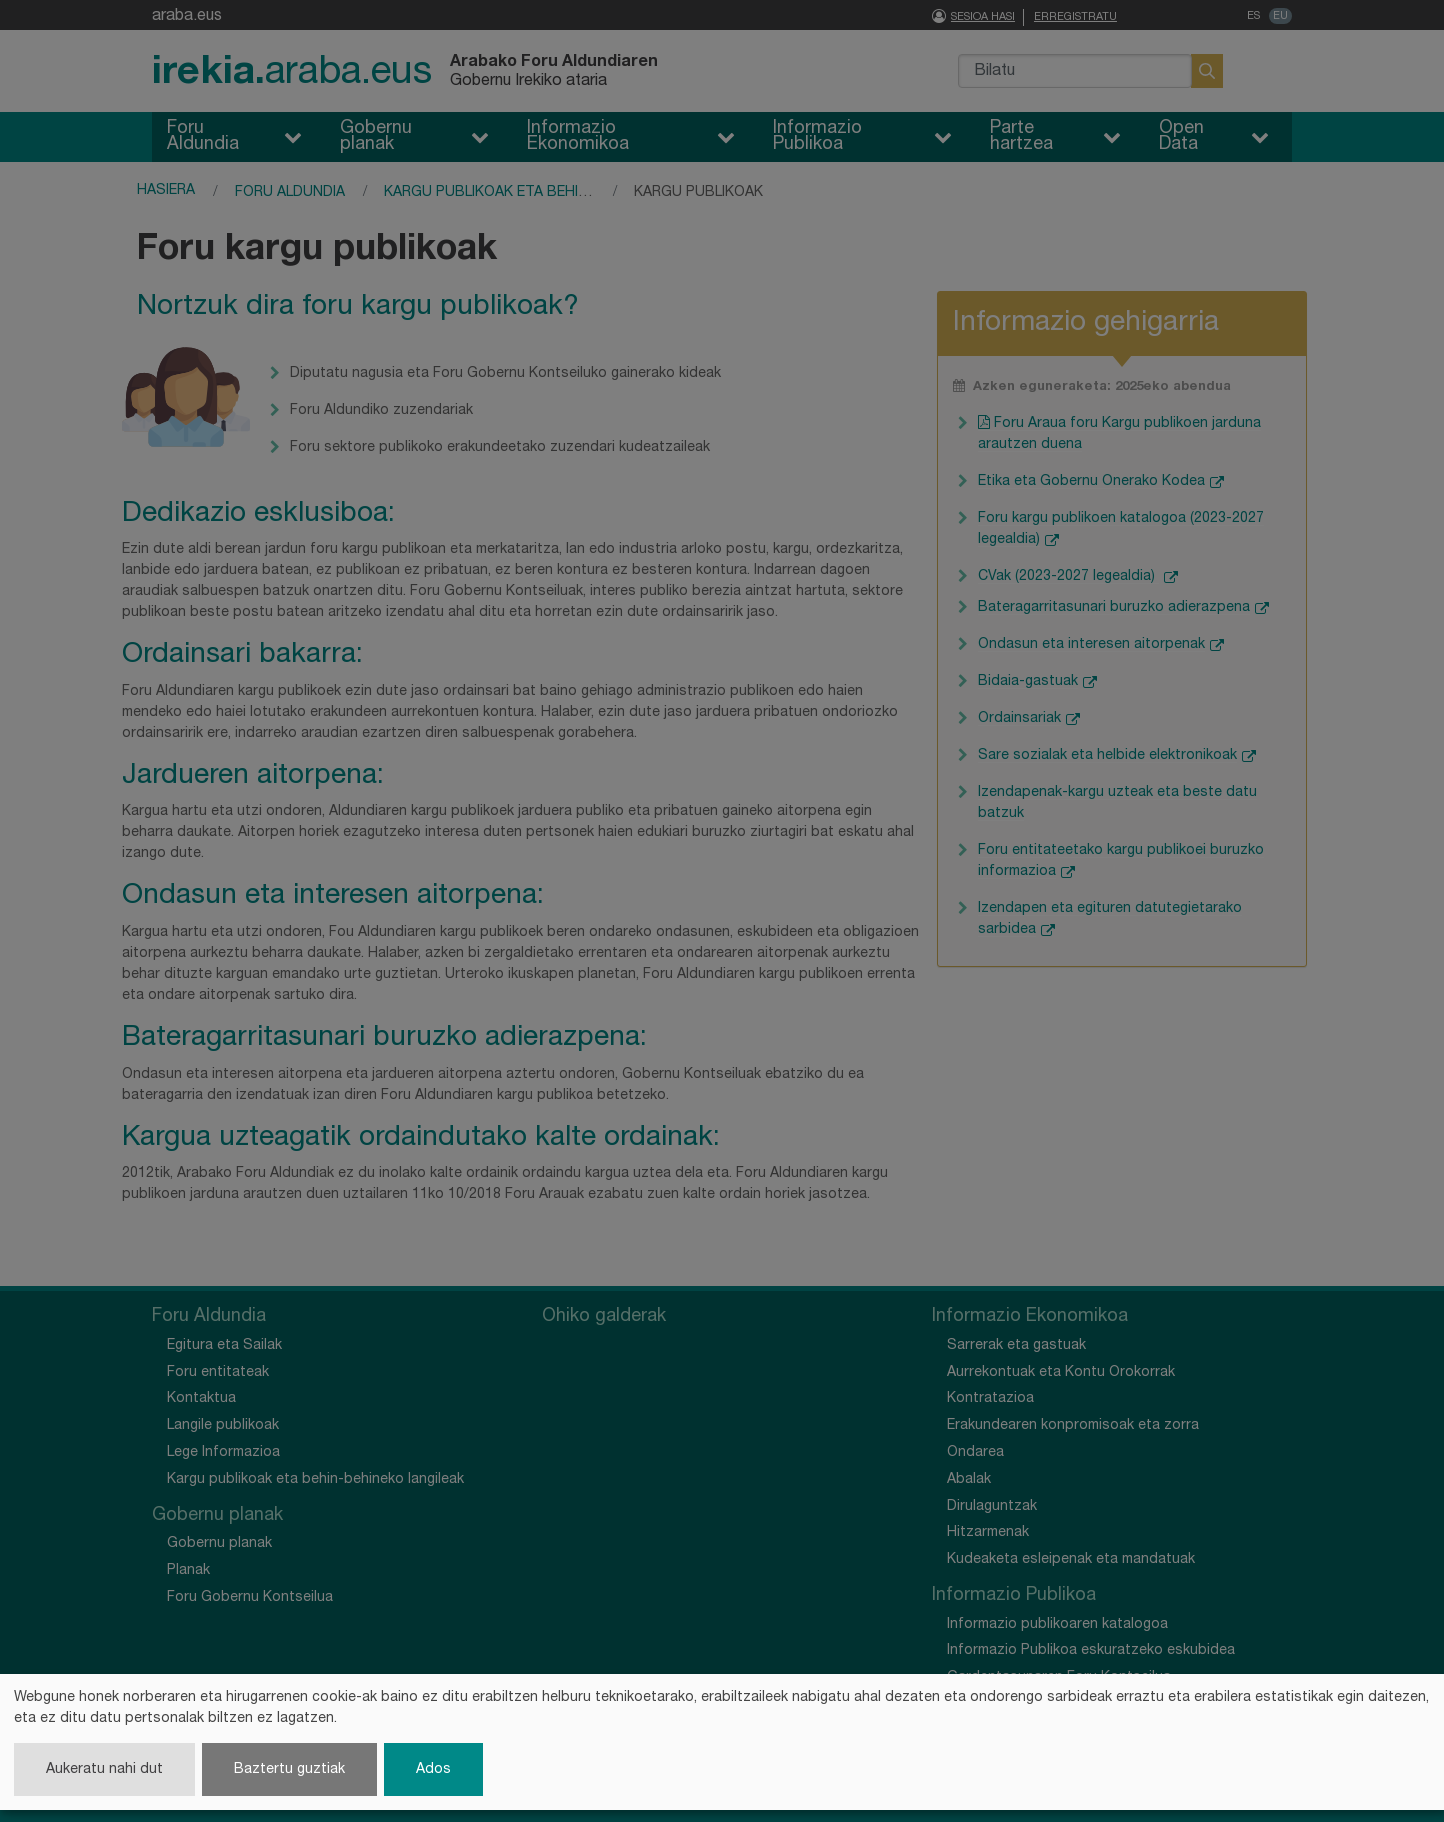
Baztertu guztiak (289, 1769)
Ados (433, 1769)
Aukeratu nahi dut (104, 1769)
